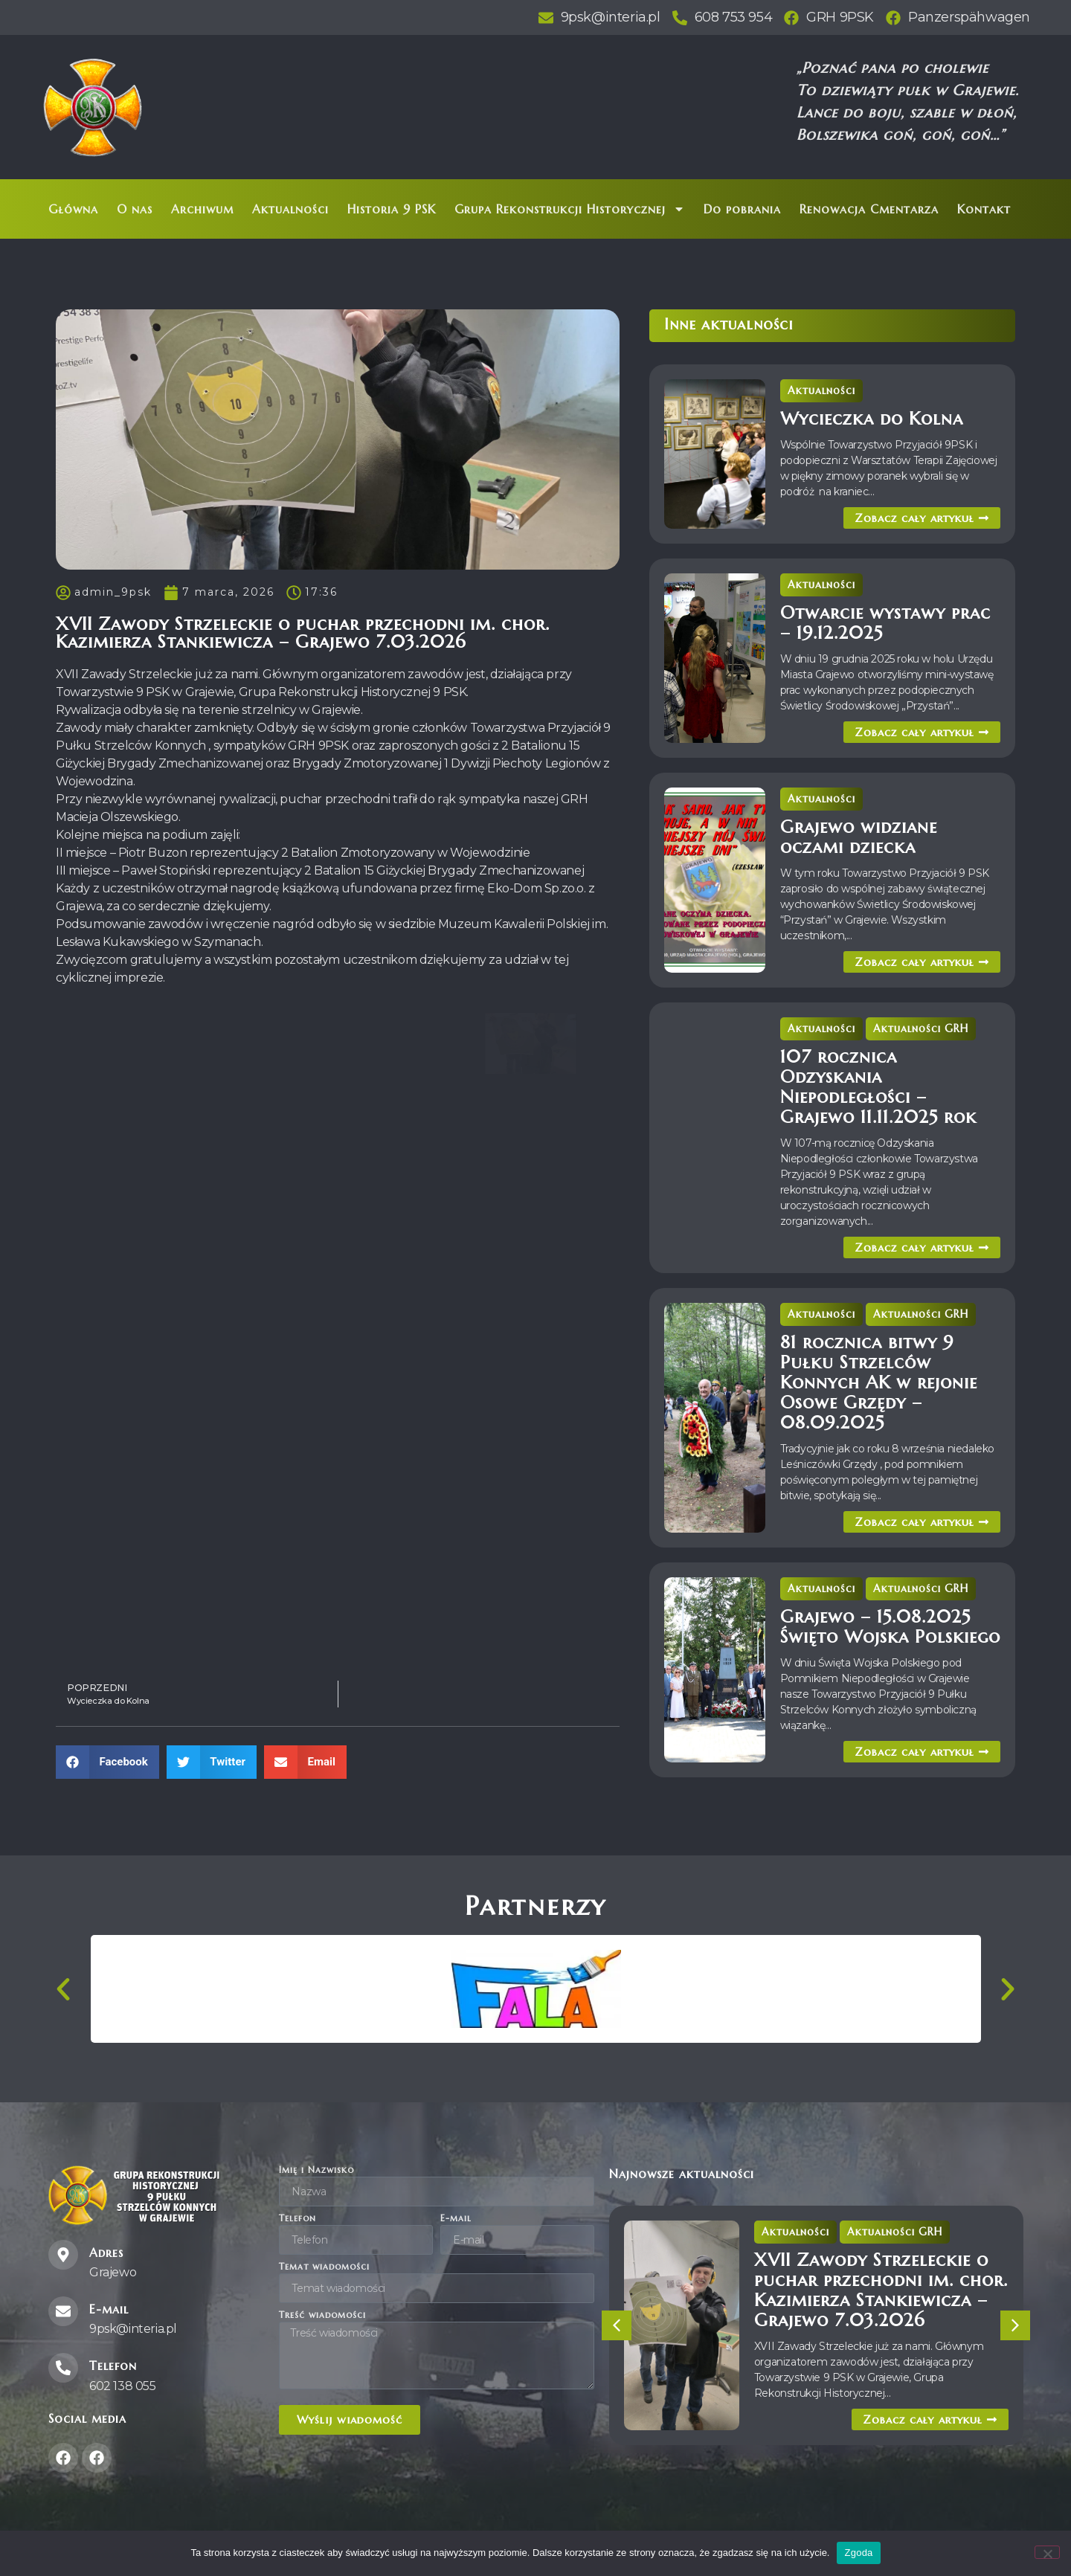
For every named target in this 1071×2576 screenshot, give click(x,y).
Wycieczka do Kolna (871, 419)
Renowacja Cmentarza (869, 209)
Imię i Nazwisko (316, 2170)
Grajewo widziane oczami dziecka (858, 837)
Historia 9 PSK (391, 209)
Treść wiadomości (322, 2315)
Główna (73, 209)
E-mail (456, 2219)
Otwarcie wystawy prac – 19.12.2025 (885, 623)
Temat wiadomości (324, 2267)
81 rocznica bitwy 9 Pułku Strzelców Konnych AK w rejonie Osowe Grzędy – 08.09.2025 (878, 1382)
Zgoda (858, 2552)
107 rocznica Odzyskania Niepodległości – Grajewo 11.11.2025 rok (878, 1087)
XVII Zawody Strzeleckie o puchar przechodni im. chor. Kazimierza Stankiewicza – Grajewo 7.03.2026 (881, 2290)
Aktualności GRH (920, 1028)
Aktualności (290, 209)
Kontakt (984, 209)
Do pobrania (742, 209)
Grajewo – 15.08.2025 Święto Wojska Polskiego (890, 1627)
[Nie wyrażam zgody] (1047, 2552)
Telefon (297, 2219)
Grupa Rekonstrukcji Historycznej (569, 209)
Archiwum (202, 209)
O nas (134, 209)
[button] (107, 1762)
